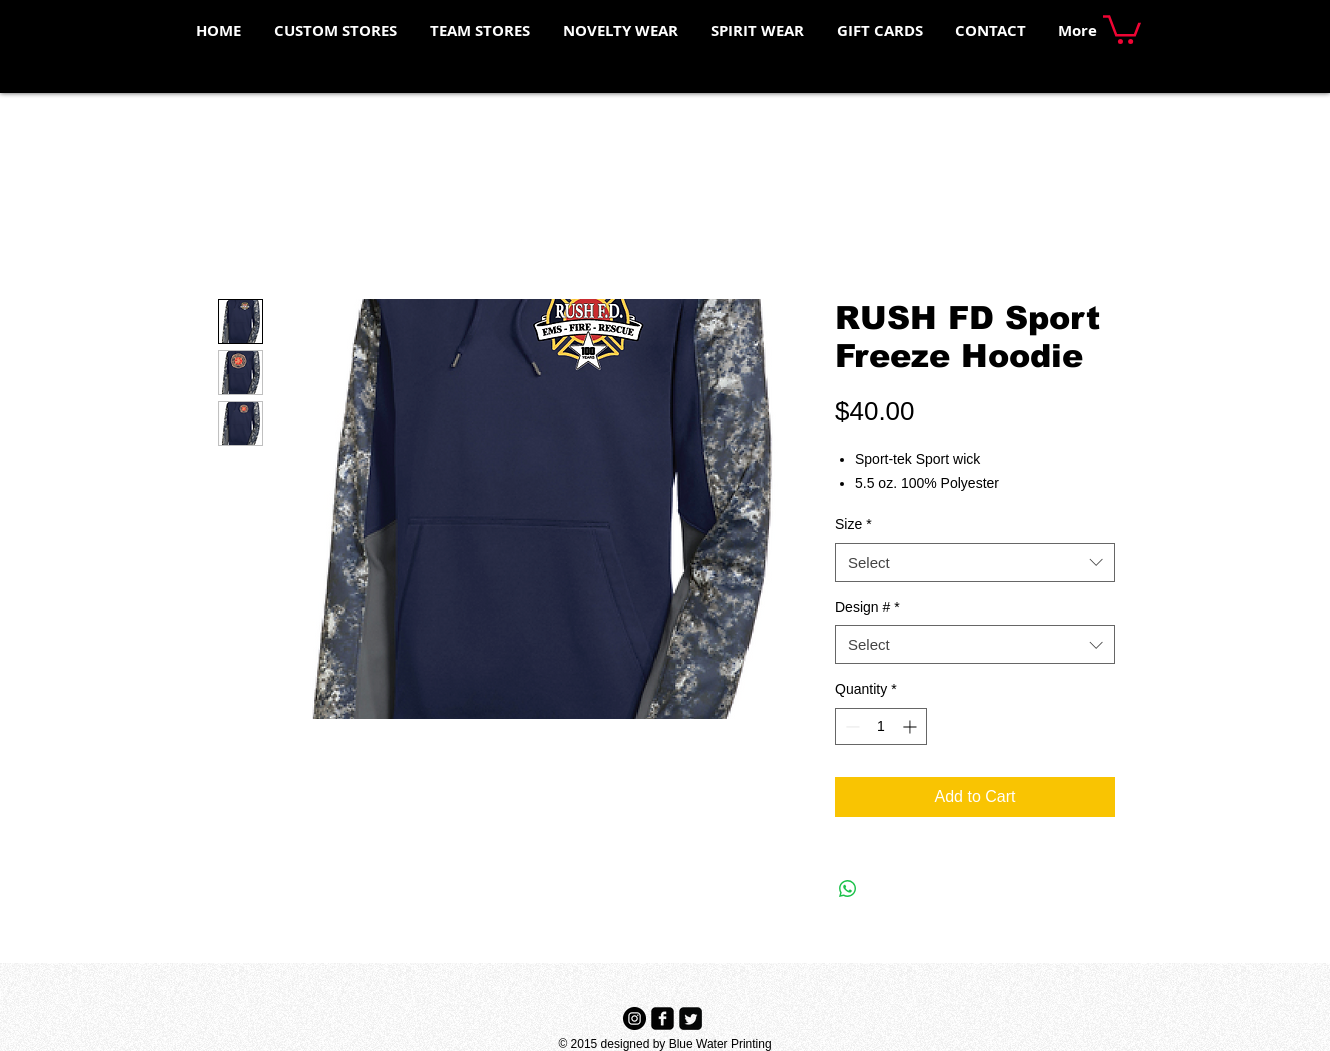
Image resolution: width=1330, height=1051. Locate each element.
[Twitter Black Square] (690, 1018)
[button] (1122, 28)
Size (853, 524)
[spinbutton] (881, 726)
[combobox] (975, 562)
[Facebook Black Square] (662, 1018)
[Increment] (911, 726)
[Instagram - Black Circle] (634, 1018)
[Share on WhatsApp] (848, 889)
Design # (867, 607)
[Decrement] (850, 726)
